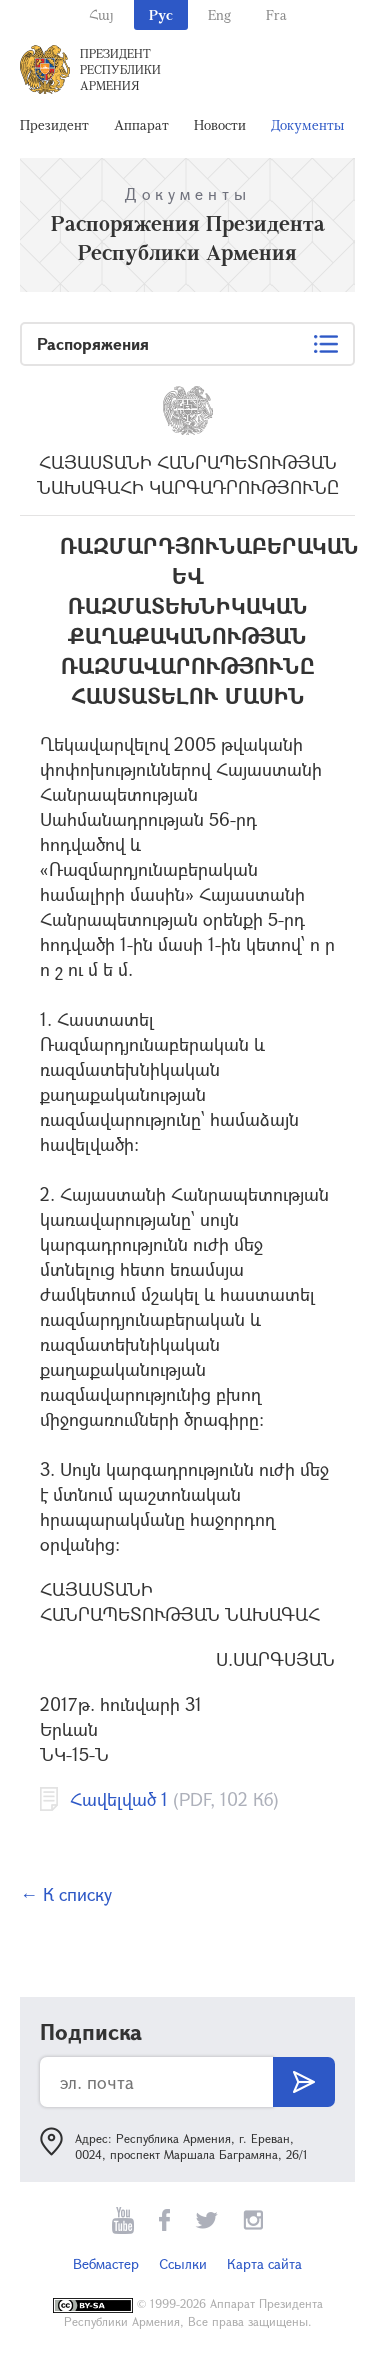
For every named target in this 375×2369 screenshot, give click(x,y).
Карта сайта (264, 2263)
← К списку (66, 1894)
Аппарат (141, 124)
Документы (307, 124)
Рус (161, 14)
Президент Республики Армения (120, 69)
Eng (219, 14)
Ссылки (183, 2263)
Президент (54, 124)
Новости (220, 124)
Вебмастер (106, 2263)
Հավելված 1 (119, 1799)
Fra (276, 14)
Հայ (101, 14)
